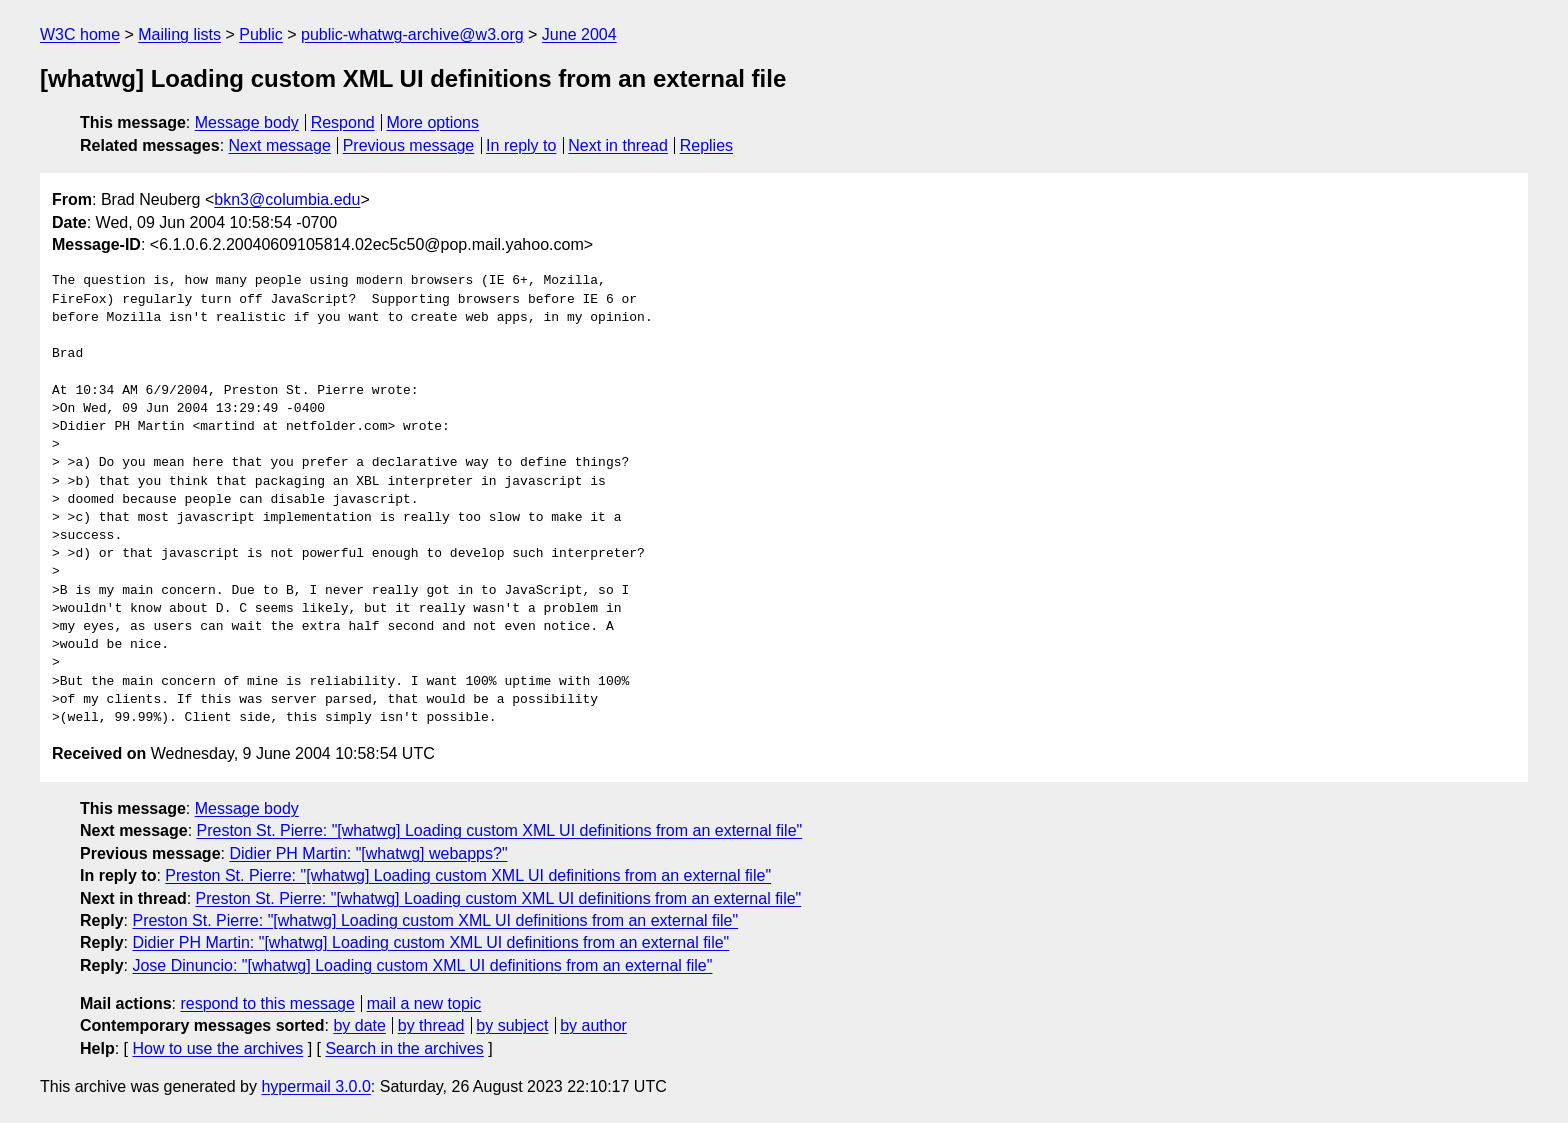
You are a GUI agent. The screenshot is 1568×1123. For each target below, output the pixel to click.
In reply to (521, 145)
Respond (343, 122)
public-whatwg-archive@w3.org (412, 34)
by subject (512, 1025)
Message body (247, 122)
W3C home (80, 34)
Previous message (409, 145)
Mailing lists (179, 34)
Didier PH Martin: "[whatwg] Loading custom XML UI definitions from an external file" (430, 942)
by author (593, 1025)
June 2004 (579, 34)
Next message (280, 145)
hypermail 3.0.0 (315, 1086)
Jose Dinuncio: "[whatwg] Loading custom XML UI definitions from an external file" (422, 965)
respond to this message (267, 1003)
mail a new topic (424, 1003)
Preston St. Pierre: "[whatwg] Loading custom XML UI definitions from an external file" (500, 830)
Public (261, 34)
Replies (706, 145)
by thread (431, 1025)
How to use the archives (217, 1048)
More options (433, 122)
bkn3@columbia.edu (287, 199)
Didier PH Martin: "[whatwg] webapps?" (368, 853)
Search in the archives (404, 1048)
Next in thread (618, 145)
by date (359, 1025)
